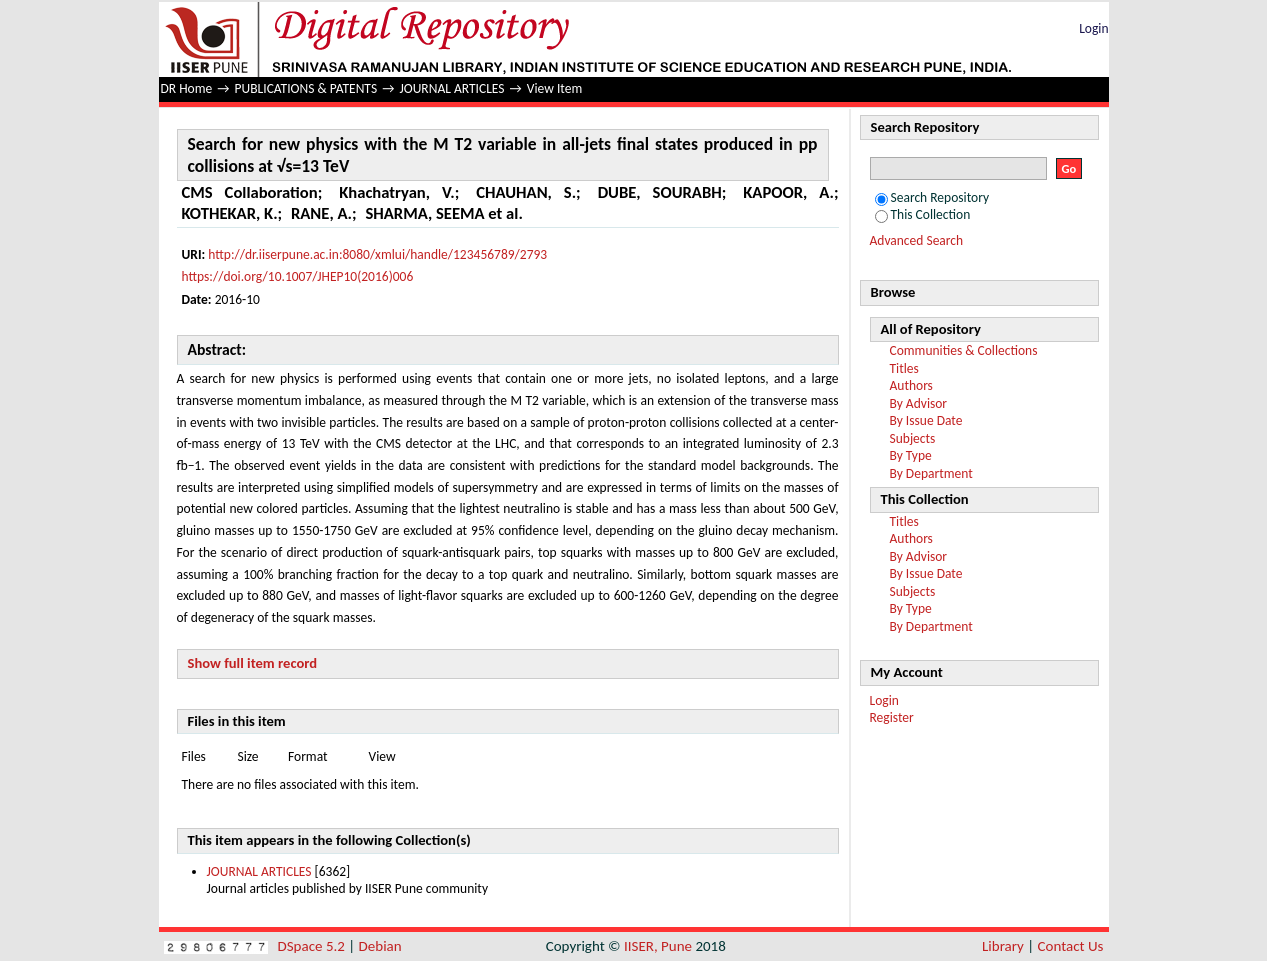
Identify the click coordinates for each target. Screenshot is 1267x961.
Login (1093, 28)
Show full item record (253, 663)
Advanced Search (917, 240)
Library (1003, 946)
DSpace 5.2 (313, 946)
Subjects (913, 438)
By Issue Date (926, 420)
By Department (931, 473)
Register (892, 717)
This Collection (923, 214)
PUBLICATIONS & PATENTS (306, 88)
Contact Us (1071, 946)
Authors (911, 385)
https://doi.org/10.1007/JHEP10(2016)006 (298, 276)
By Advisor (919, 403)
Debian (380, 946)
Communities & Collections (964, 350)
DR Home (187, 88)
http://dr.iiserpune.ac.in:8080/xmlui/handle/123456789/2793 (377, 254)
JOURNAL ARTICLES (451, 88)
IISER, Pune (658, 946)
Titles (904, 368)
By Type (911, 455)
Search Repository (932, 197)
